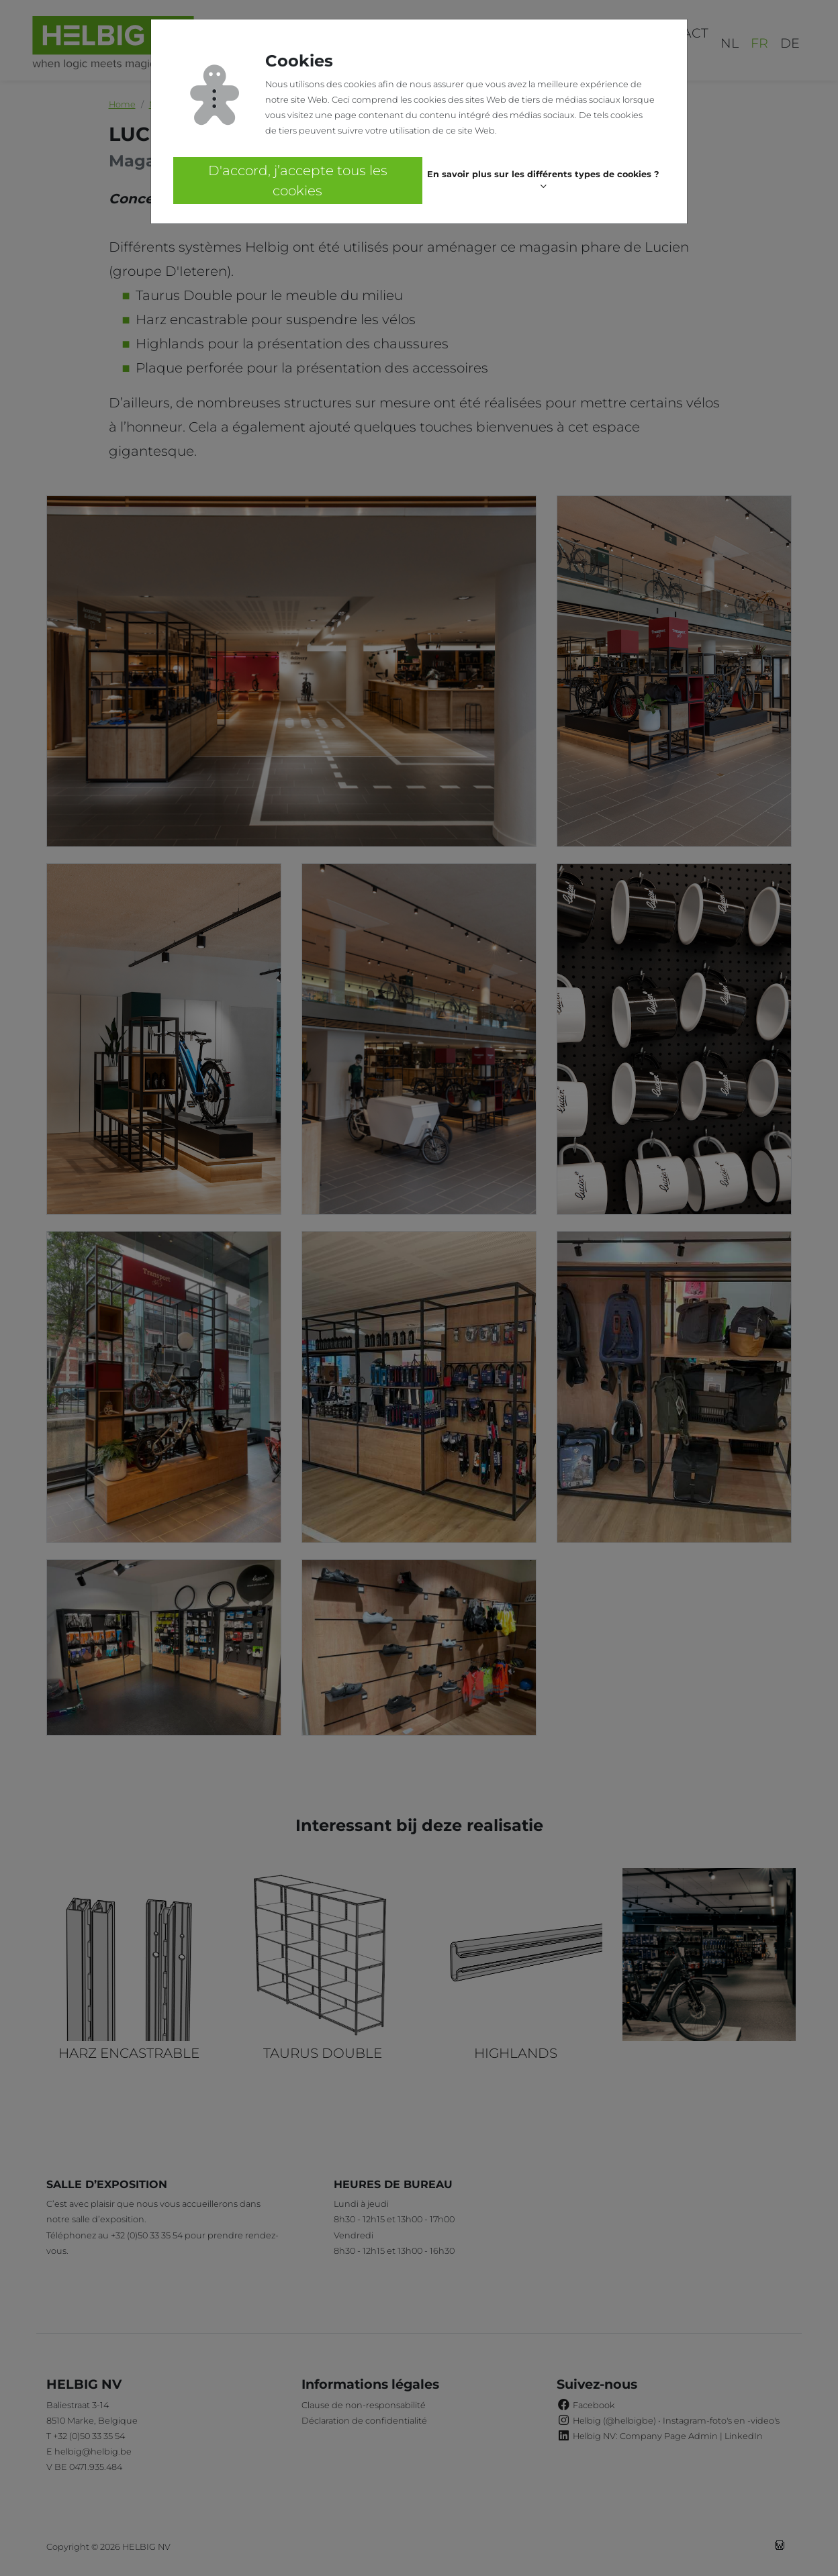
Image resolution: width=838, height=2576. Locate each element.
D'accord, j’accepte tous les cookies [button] (297, 180)
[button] (543, 180)
